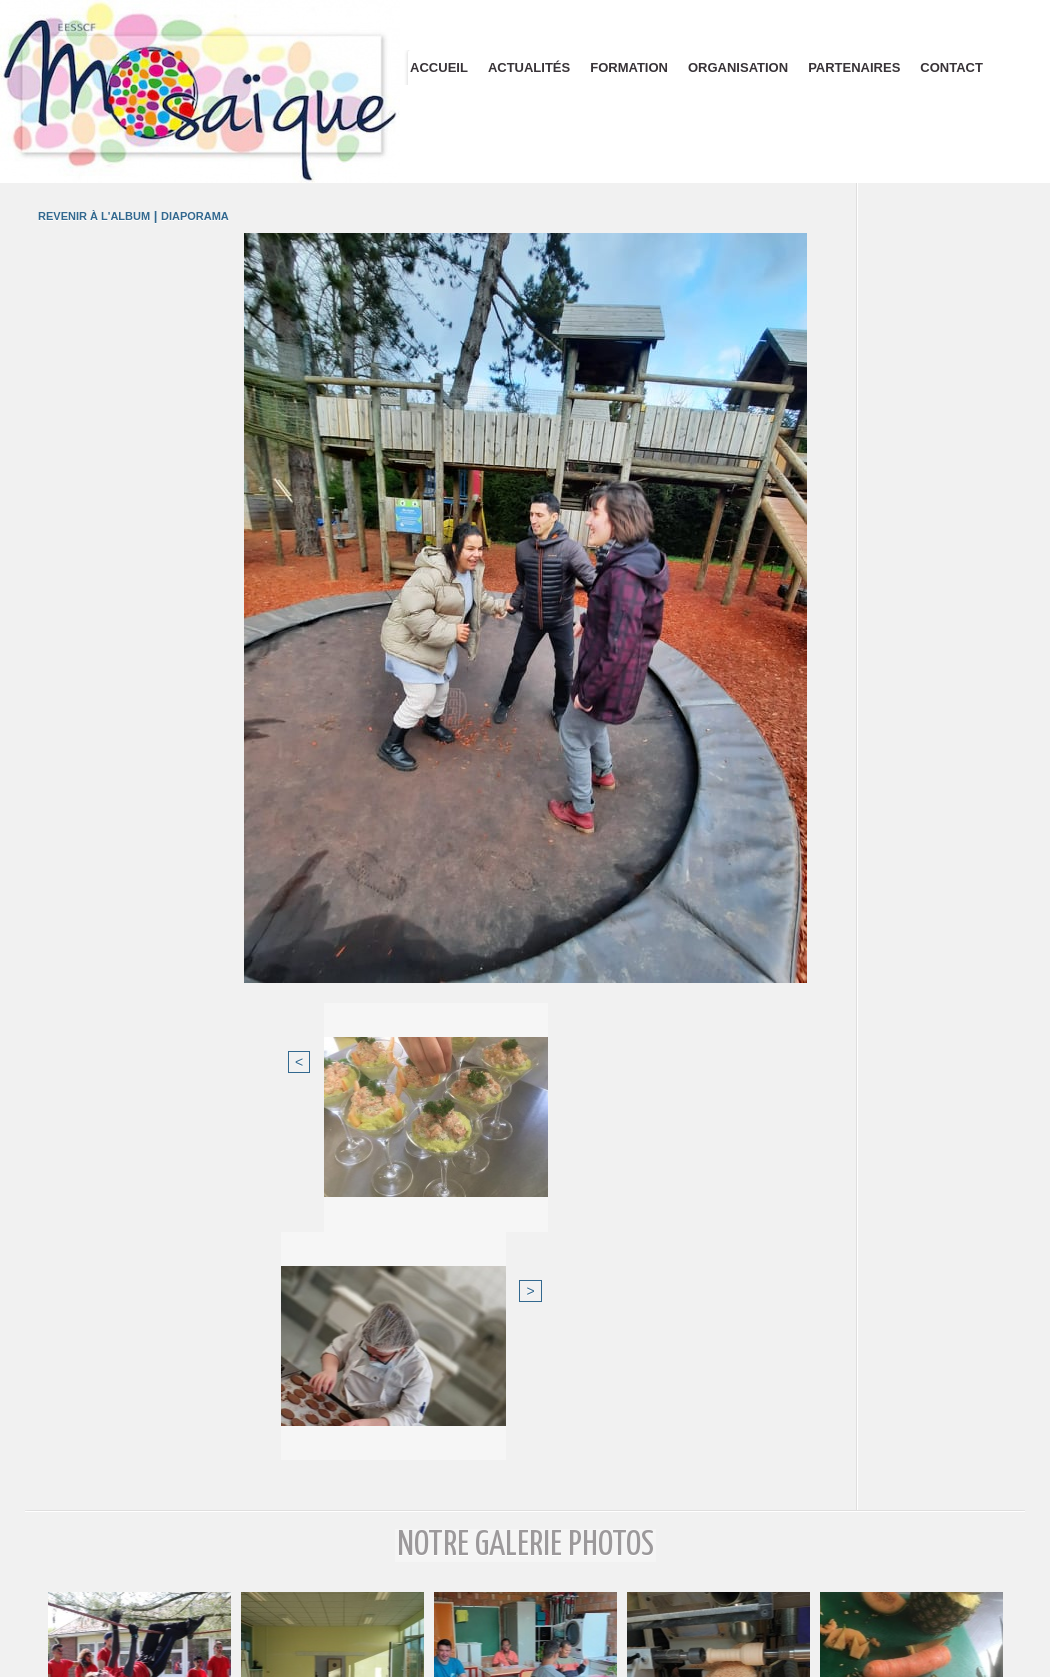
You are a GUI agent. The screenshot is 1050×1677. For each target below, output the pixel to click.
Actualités (529, 67)
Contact (951, 67)
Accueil (439, 67)
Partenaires (854, 67)
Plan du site (525, 1655)
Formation (629, 67)
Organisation (738, 67)
